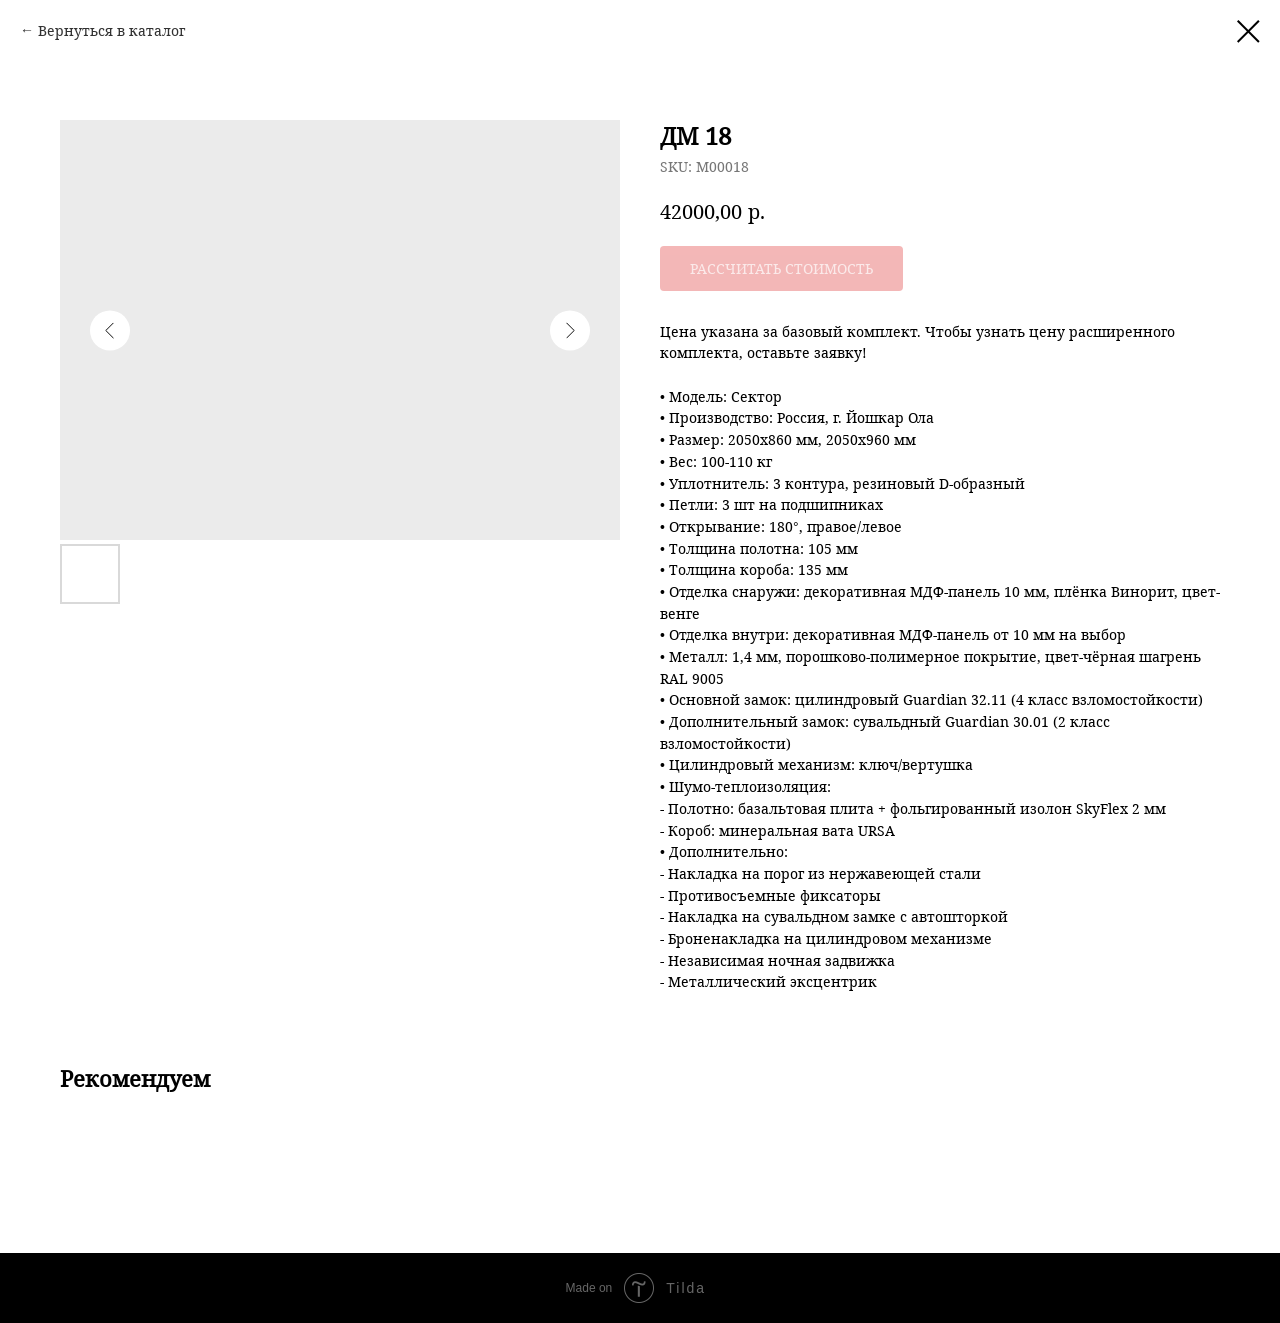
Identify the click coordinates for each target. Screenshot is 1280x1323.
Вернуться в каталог (111, 30)
